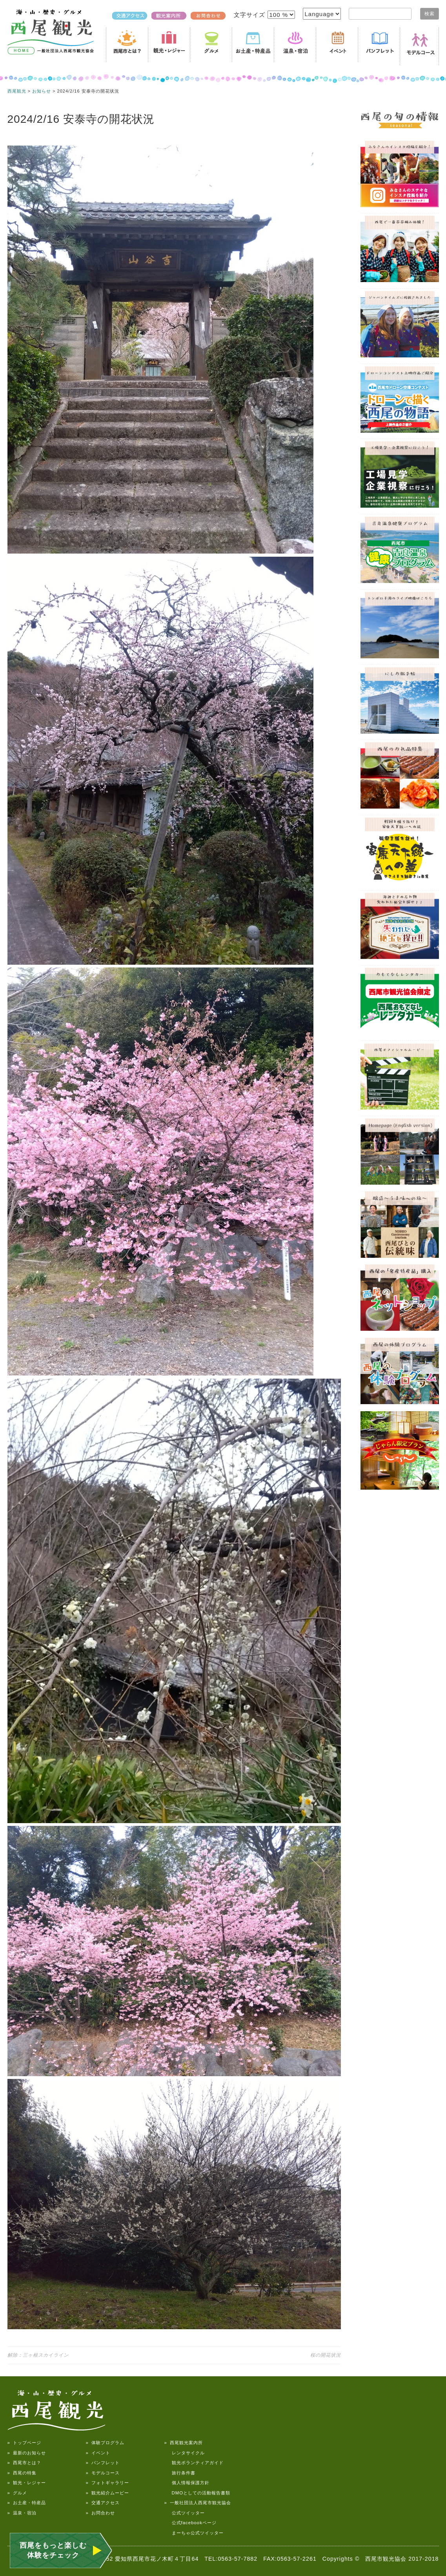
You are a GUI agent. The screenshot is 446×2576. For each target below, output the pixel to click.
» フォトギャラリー (107, 2482)
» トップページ (24, 2442)
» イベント (98, 2452)
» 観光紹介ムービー (107, 2492)
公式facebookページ (190, 2522)
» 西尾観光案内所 (183, 2442)
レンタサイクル (184, 2452)
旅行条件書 (179, 2472)
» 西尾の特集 (21, 2472)
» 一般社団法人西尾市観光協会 (197, 2502)
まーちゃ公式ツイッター (194, 2532)
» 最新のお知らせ (26, 2452)
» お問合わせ (100, 2512)
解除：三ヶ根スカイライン (38, 2355)
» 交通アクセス (103, 2502)
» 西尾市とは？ (24, 2462)
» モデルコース (103, 2472)
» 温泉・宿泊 (21, 2512)
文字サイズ (250, 14)
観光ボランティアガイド (194, 2462)
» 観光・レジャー (26, 2482)
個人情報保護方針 (186, 2482)
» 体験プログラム (105, 2442)
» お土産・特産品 (26, 2502)
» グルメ (17, 2492)
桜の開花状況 (325, 2355)
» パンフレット (103, 2462)
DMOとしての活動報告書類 (197, 2492)
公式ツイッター (184, 2512)
